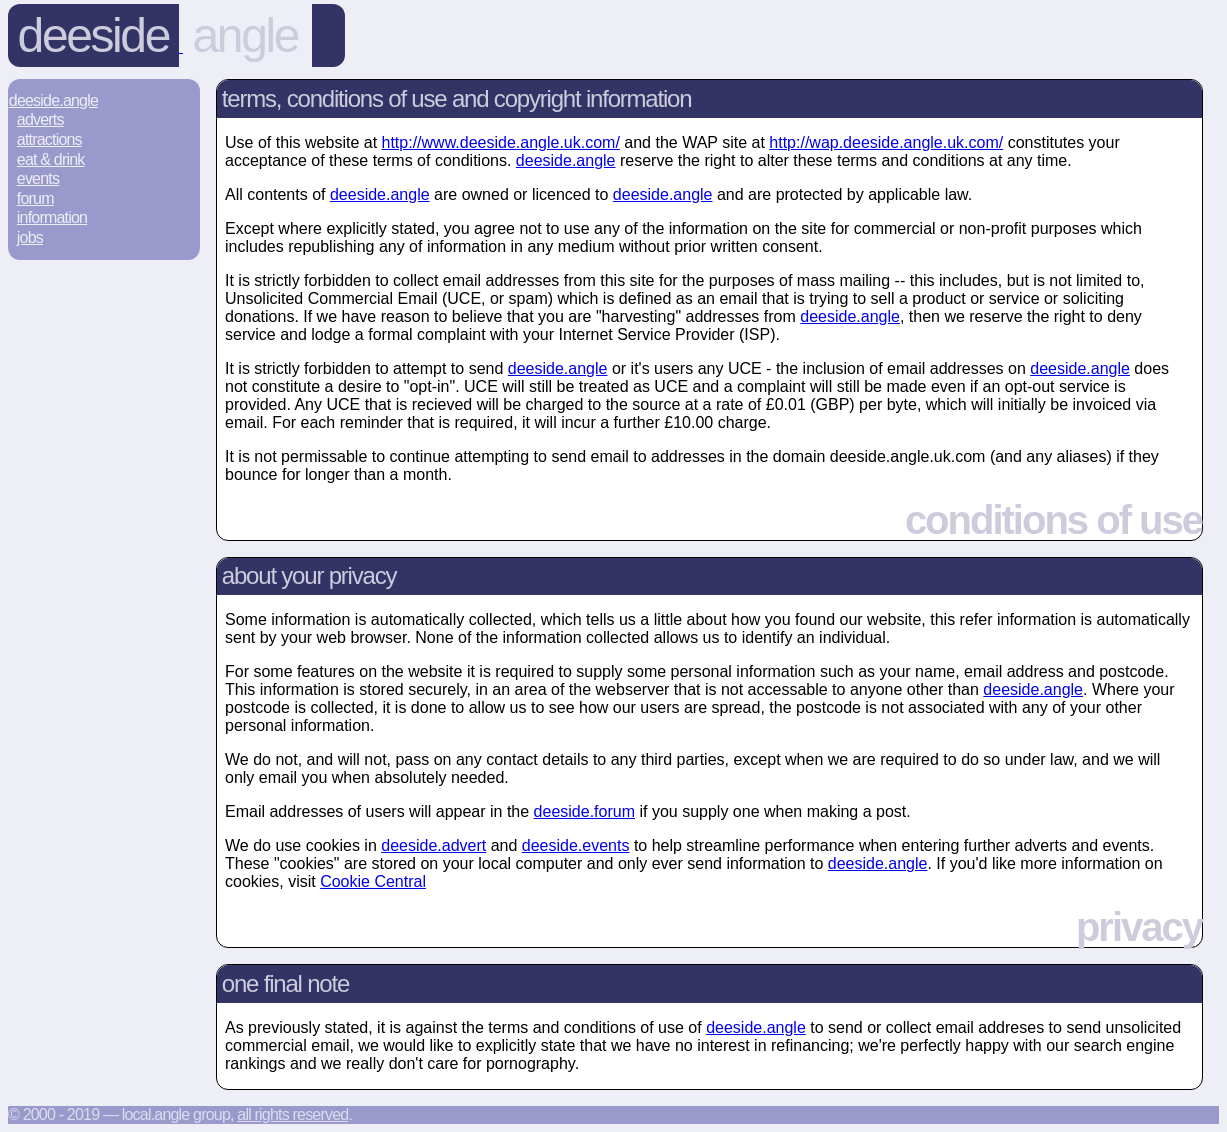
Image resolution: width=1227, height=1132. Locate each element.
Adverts (40, 119)
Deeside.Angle (53, 100)
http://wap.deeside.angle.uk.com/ (886, 142)
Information (52, 217)
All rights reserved (292, 1114)
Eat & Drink (51, 159)
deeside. (566, 160)
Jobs (30, 237)
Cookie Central (373, 881)
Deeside (93, 35)
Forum (35, 198)
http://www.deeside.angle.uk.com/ (501, 142)
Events (38, 178)
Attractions (49, 139)
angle (245, 35)
